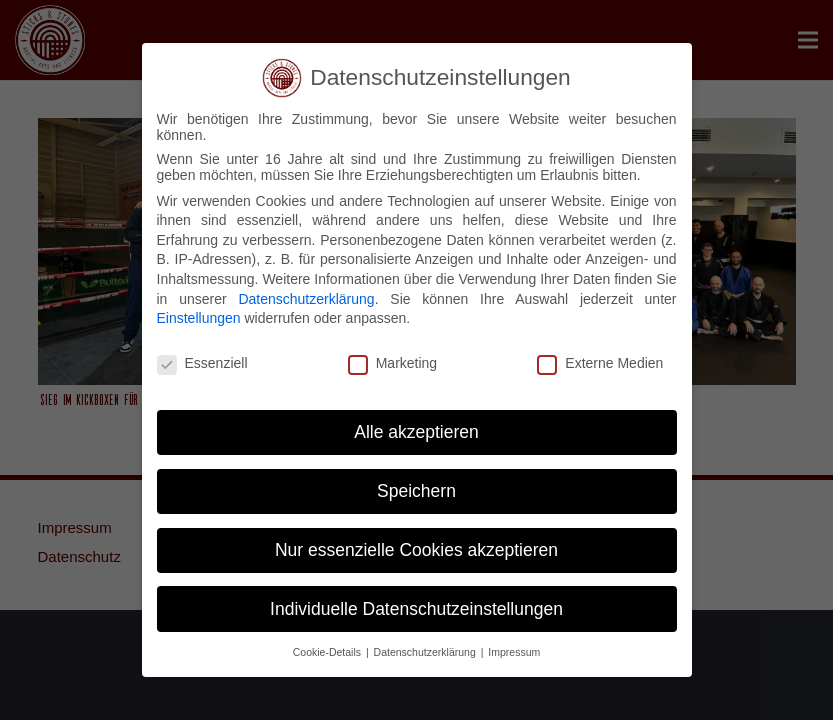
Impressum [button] (514, 652)
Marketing (392, 363)
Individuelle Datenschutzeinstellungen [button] (416, 609)
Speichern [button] (416, 491)
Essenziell (202, 363)
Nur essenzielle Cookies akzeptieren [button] (416, 550)
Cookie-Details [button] (328, 652)
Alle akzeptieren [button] (416, 432)
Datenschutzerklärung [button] (426, 652)
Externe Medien (600, 363)
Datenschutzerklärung (306, 299)
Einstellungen (199, 318)
